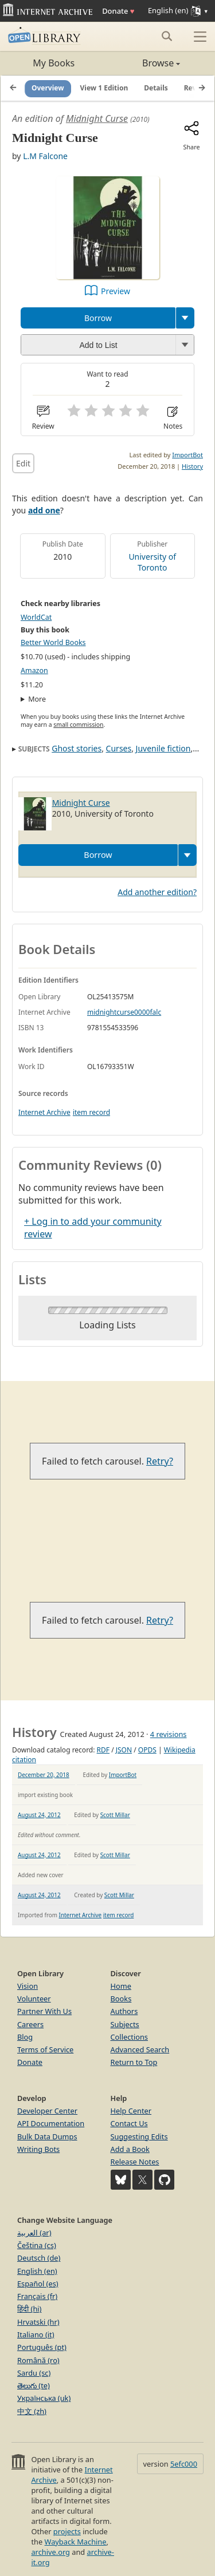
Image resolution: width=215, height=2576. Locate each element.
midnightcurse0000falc (124, 1012)
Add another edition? (157, 892)
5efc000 (183, 2464)
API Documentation (50, 2123)
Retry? (159, 1461)
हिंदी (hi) (29, 2309)
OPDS (147, 1750)
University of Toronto (152, 562)
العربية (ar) (34, 2232)
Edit (23, 463)
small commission (78, 725)
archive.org (50, 2552)
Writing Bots (38, 2149)
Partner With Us (44, 2011)
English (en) (37, 2271)
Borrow (98, 317)
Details (156, 88)
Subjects (125, 2024)
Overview (48, 88)
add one (44, 510)
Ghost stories (76, 748)
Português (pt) (42, 2347)
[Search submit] (167, 36)
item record (91, 1112)
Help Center (131, 2111)
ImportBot (187, 454)
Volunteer (34, 1998)
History (192, 466)
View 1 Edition (104, 88)
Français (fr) (37, 2296)
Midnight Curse (97, 118)
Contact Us (129, 2123)
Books (121, 1998)
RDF (103, 1750)
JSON (124, 1750)
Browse (144, 63)
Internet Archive (44, 1112)
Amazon (34, 670)
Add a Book (130, 2149)
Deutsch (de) (38, 2258)
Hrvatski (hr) (38, 2322)
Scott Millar (115, 1815)
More (37, 699)
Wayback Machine (76, 2542)
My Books (54, 63)
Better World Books (53, 642)
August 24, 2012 (39, 1815)
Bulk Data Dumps (47, 2136)
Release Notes (135, 2161)
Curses (119, 748)
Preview (115, 291)
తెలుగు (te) (33, 2385)
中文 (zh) (31, 2411)
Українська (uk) (44, 2398)
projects (67, 2531)
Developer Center (47, 2111)
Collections (129, 2037)
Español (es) (37, 2283)
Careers (30, 2024)
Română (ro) (38, 2360)
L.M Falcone (45, 156)
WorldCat (36, 617)
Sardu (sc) (33, 2373)
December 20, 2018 (43, 1775)
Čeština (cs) (36, 2245)
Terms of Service (45, 2049)
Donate (118, 11)
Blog (25, 2037)
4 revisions (168, 1734)
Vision (27, 1986)
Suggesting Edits (139, 2136)
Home (121, 1986)
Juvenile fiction (163, 748)
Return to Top (134, 2062)
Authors (124, 2011)
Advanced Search (140, 2049)
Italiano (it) (35, 2334)
